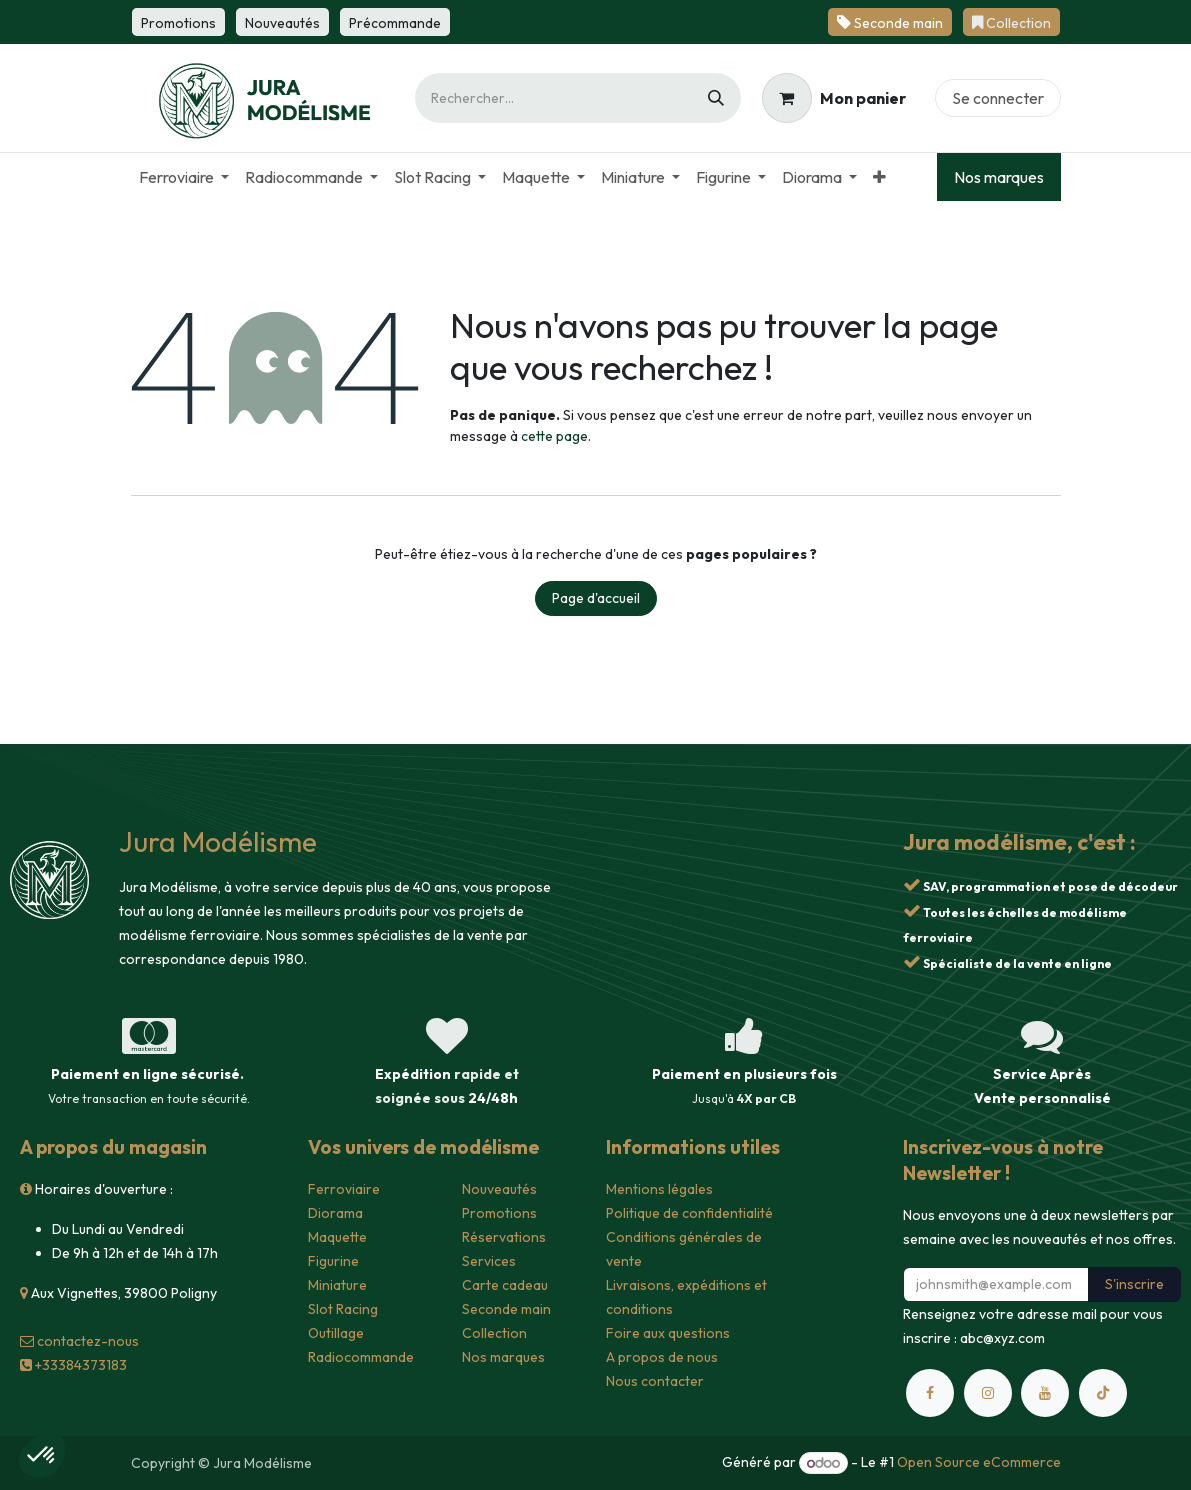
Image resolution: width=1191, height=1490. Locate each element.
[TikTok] (1103, 1393)
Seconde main (506, 1309)
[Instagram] (988, 1393)
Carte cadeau (505, 1285)
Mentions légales (659, 1189)
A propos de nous (662, 1357)
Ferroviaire (344, 1189)
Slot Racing (343, 1309)
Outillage (336, 1333)
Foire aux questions (668, 1333)
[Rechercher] (716, 98)
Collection (494, 1333)
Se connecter (998, 98)
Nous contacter (655, 1381)
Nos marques (999, 177)
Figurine (333, 1261)
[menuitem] (184, 177)
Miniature (337, 1285)
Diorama (335, 1213)
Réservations (504, 1237)
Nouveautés (499, 1189)
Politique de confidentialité (689, 1213)
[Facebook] (930, 1393)
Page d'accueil (596, 598)
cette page (554, 436)
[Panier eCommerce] (834, 98)
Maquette (337, 1237)
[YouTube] (1045, 1393)
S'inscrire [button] (1134, 1284)
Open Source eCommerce (979, 1463)
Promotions (499, 1213)
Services (489, 1261)
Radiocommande (361, 1357)
